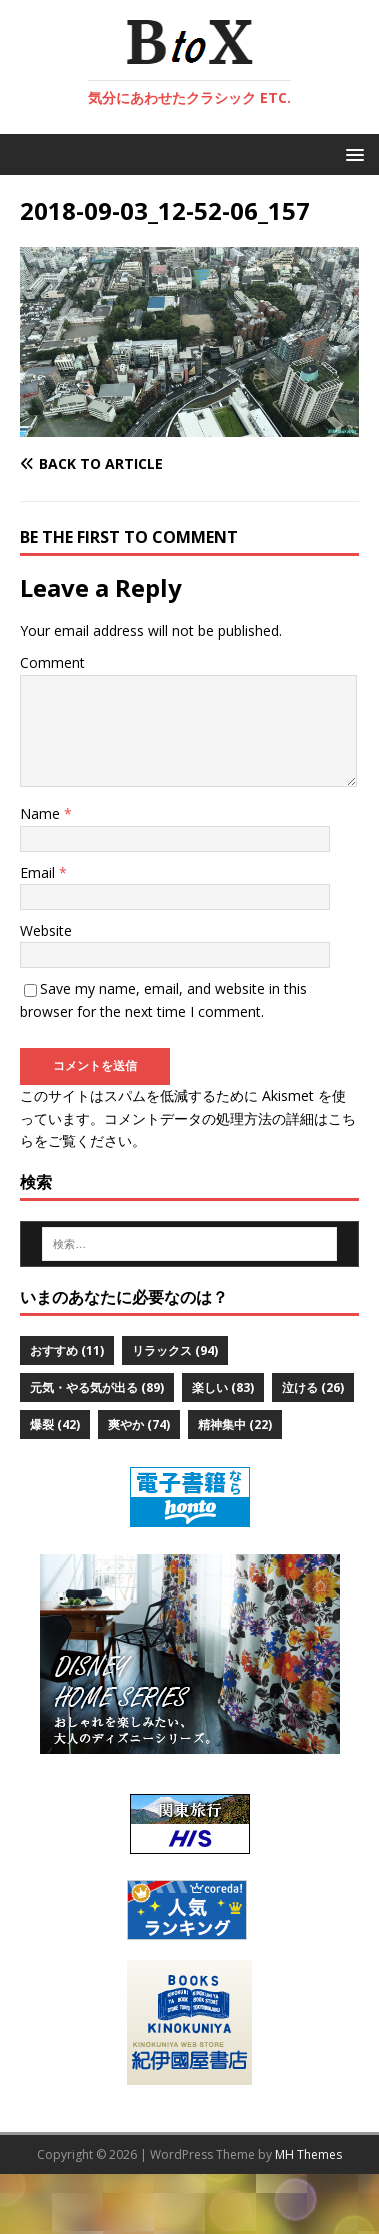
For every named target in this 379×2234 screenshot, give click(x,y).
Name (42, 813)
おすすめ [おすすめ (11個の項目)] (67, 1350)
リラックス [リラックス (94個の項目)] (175, 1350)
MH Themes (308, 2154)
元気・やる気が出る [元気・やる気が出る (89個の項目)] (97, 1387)
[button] (351, 153)
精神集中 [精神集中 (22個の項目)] (235, 1424)
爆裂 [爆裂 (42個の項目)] (55, 1424)
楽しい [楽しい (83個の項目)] (223, 1387)
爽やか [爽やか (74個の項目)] (139, 1424)
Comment (52, 662)
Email (39, 872)
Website (46, 930)
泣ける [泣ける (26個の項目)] (313, 1387)
